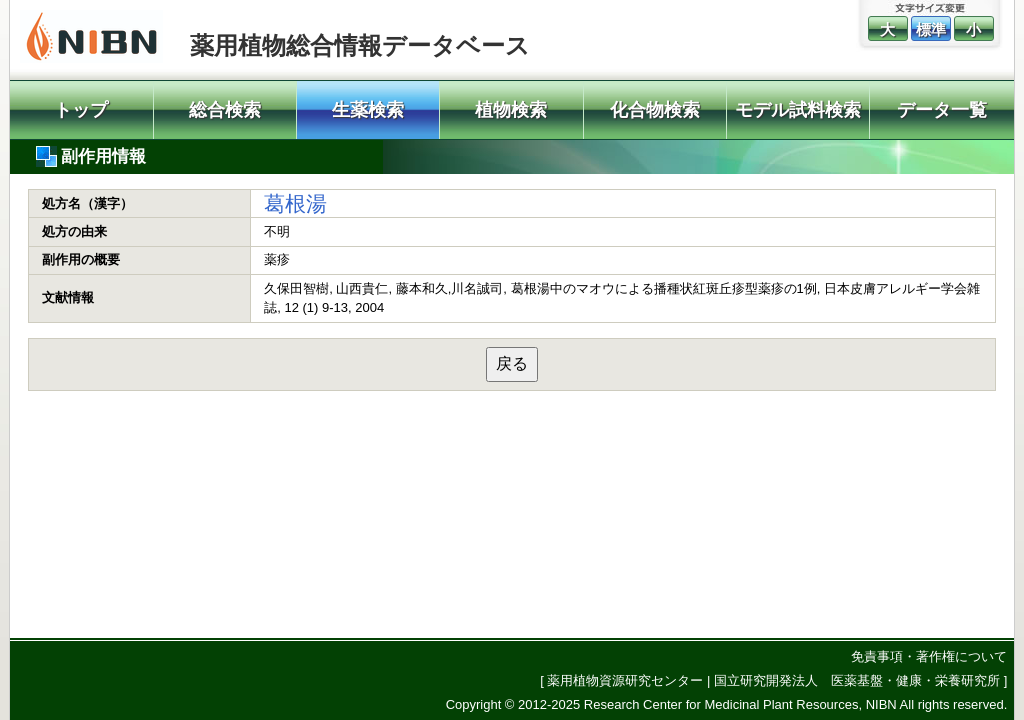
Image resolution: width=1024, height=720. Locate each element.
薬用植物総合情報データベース (360, 45)
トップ (81, 110)
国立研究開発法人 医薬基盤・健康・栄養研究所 (857, 680)
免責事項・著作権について (929, 656)
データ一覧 (942, 110)
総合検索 (225, 110)
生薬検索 (368, 110)
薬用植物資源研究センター (625, 680)
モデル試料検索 (798, 110)
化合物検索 (655, 110)
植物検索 (511, 110)
